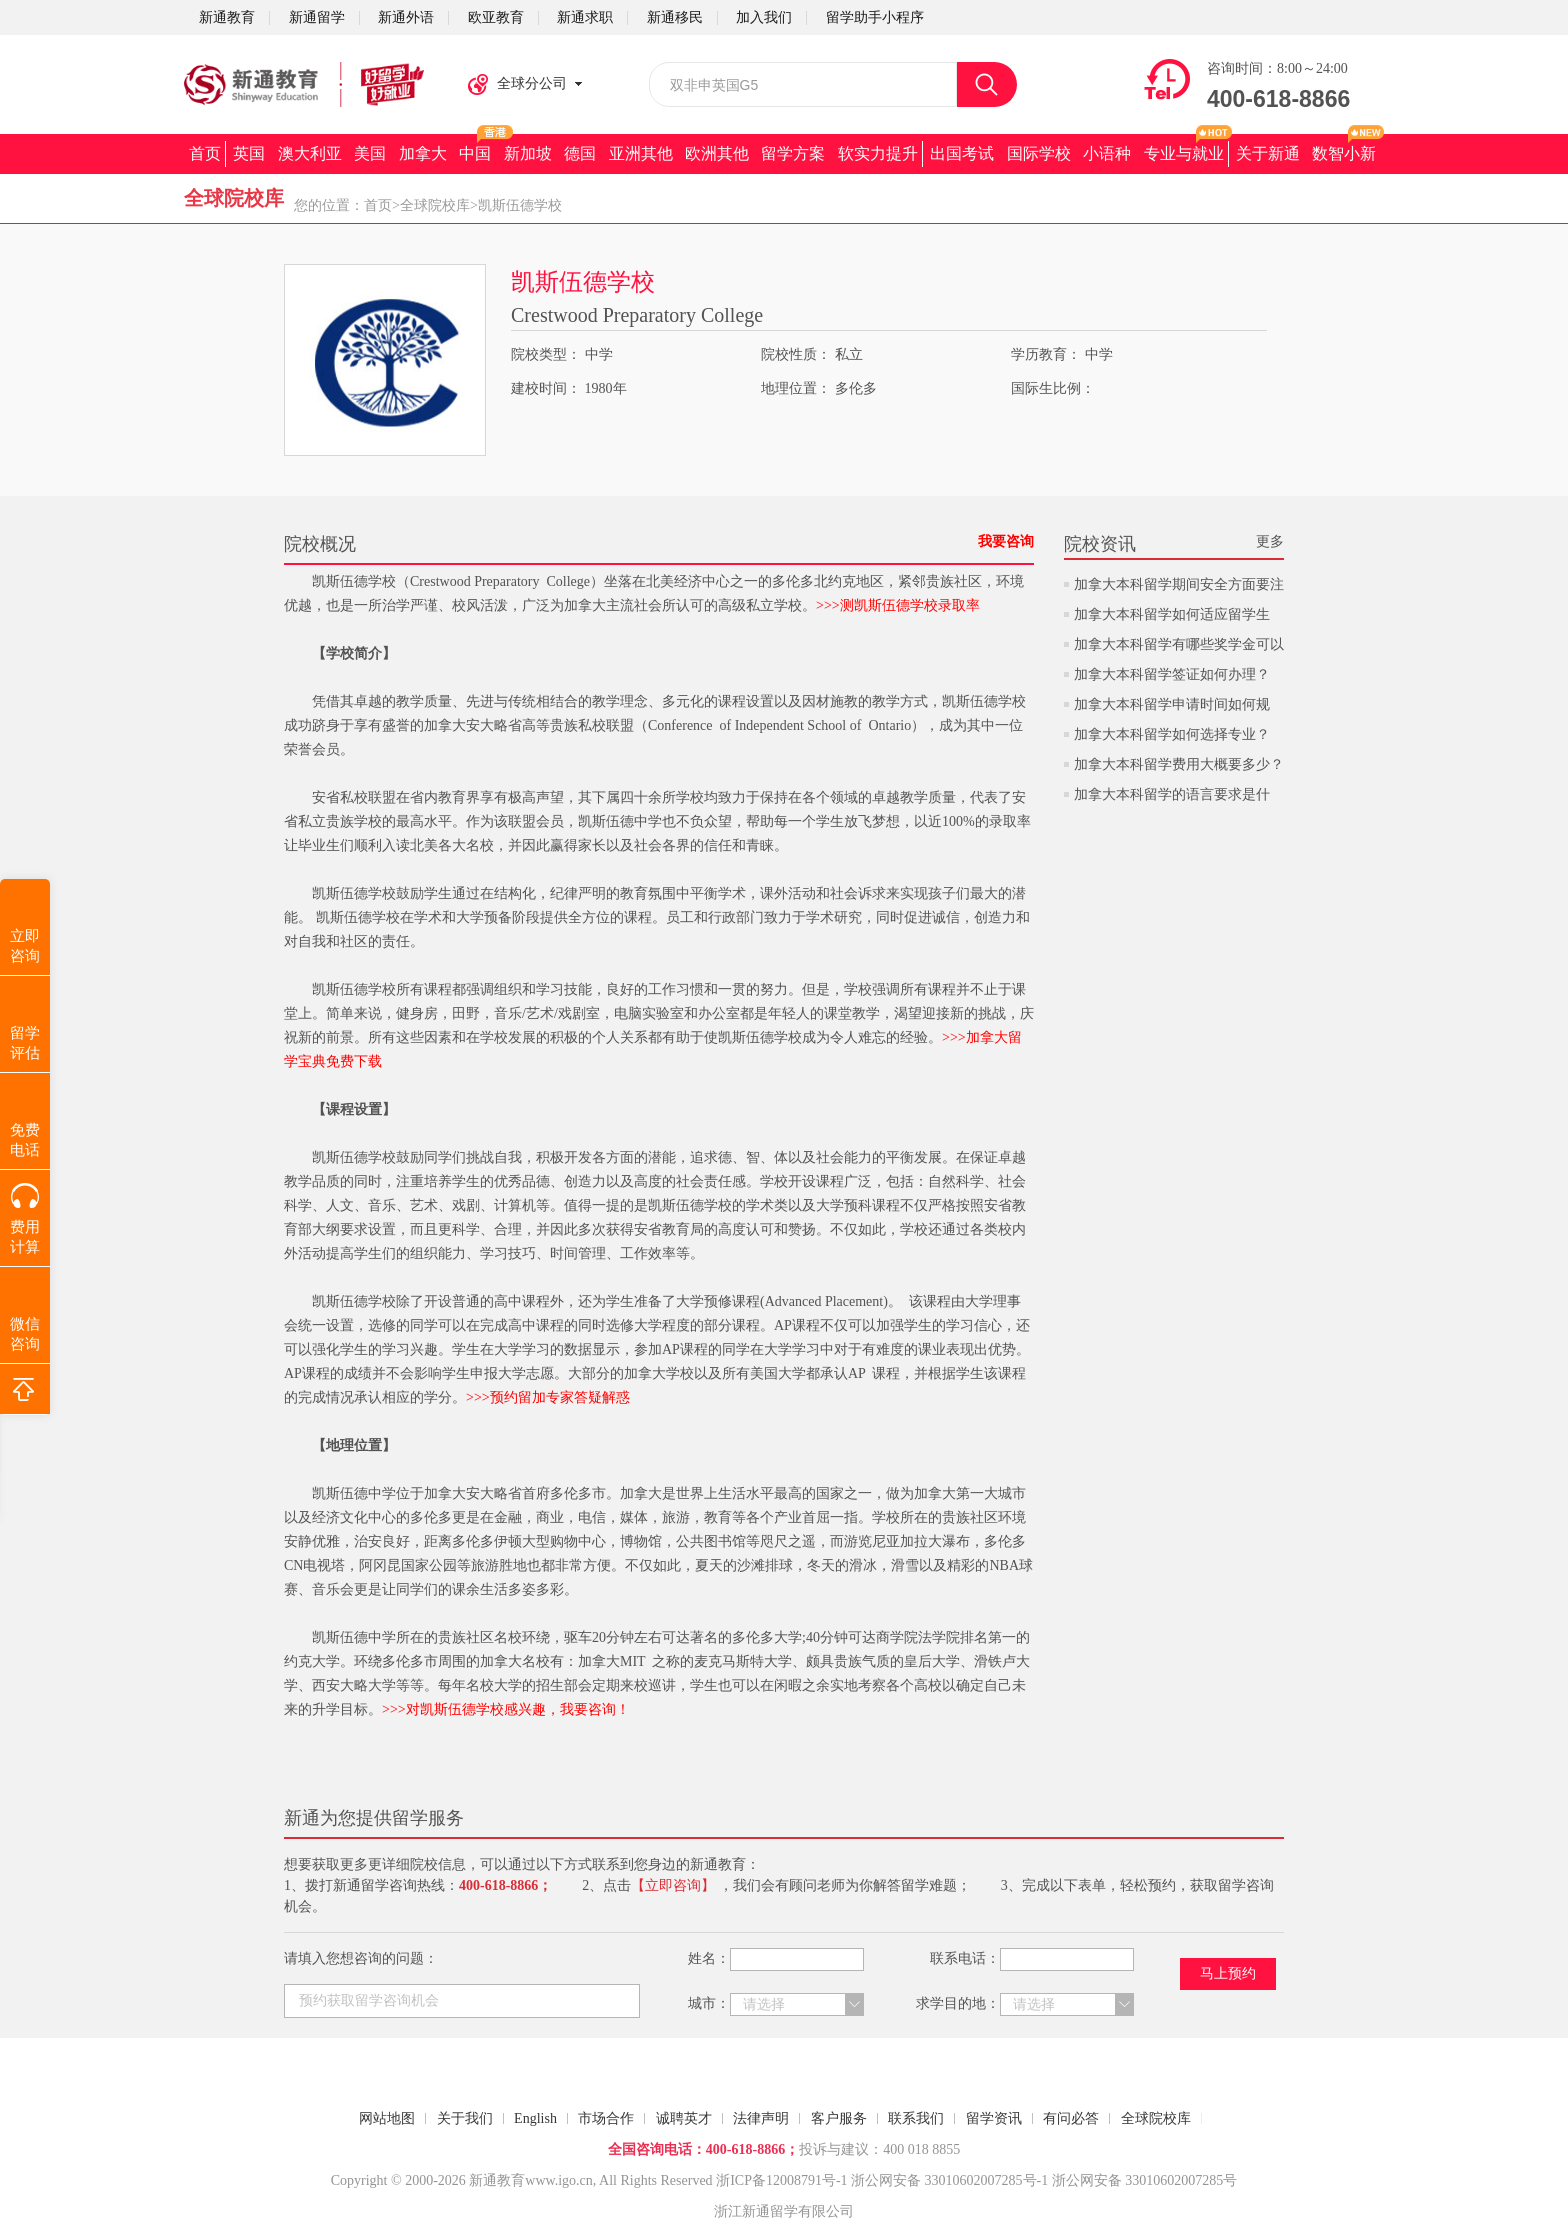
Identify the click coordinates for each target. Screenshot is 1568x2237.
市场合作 (606, 2118)
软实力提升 (878, 153)
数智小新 (1344, 153)
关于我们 (465, 2118)
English (535, 2118)
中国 (475, 153)
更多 (1270, 541)
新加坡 (528, 153)
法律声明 (761, 2118)
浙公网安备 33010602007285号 (944, 2180)
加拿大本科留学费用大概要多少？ (1179, 764)
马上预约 (1228, 1973)
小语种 (1107, 153)
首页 (205, 153)
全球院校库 (435, 205)
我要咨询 (1006, 541)
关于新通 (1268, 153)
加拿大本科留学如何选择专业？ (1172, 734)
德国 (580, 153)
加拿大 (423, 153)
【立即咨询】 (673, 1885)
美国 (370, 153)
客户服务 (839, 2118)
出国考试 (962, 153)
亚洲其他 (641, 153)
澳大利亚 (310, 153)
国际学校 (1039, 153)
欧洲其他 (717, 153)
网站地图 (387, 2118)
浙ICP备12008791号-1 (781, 2180)
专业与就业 (1184, 153)
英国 (249, 153)
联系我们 (916, 2118)
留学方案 (793, 153)
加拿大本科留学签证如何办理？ (1172, 674)
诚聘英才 (684, 2118)
